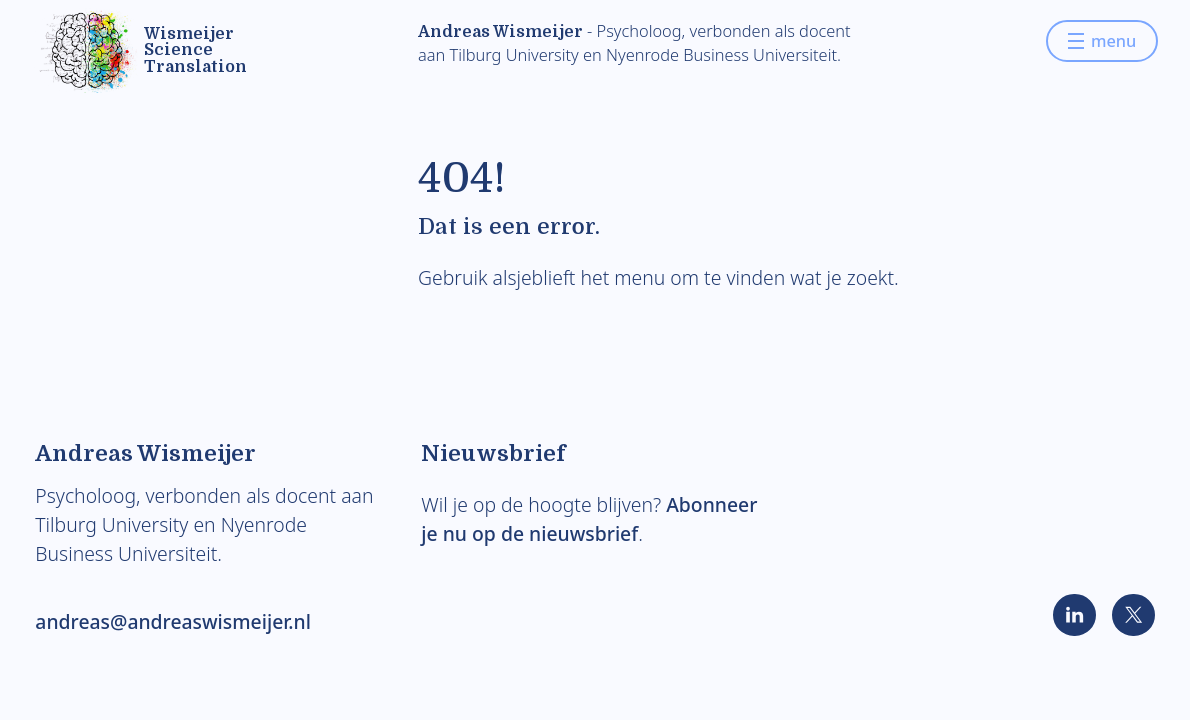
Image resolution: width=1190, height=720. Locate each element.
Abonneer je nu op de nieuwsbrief (589, 519)
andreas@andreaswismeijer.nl (173, 621)
